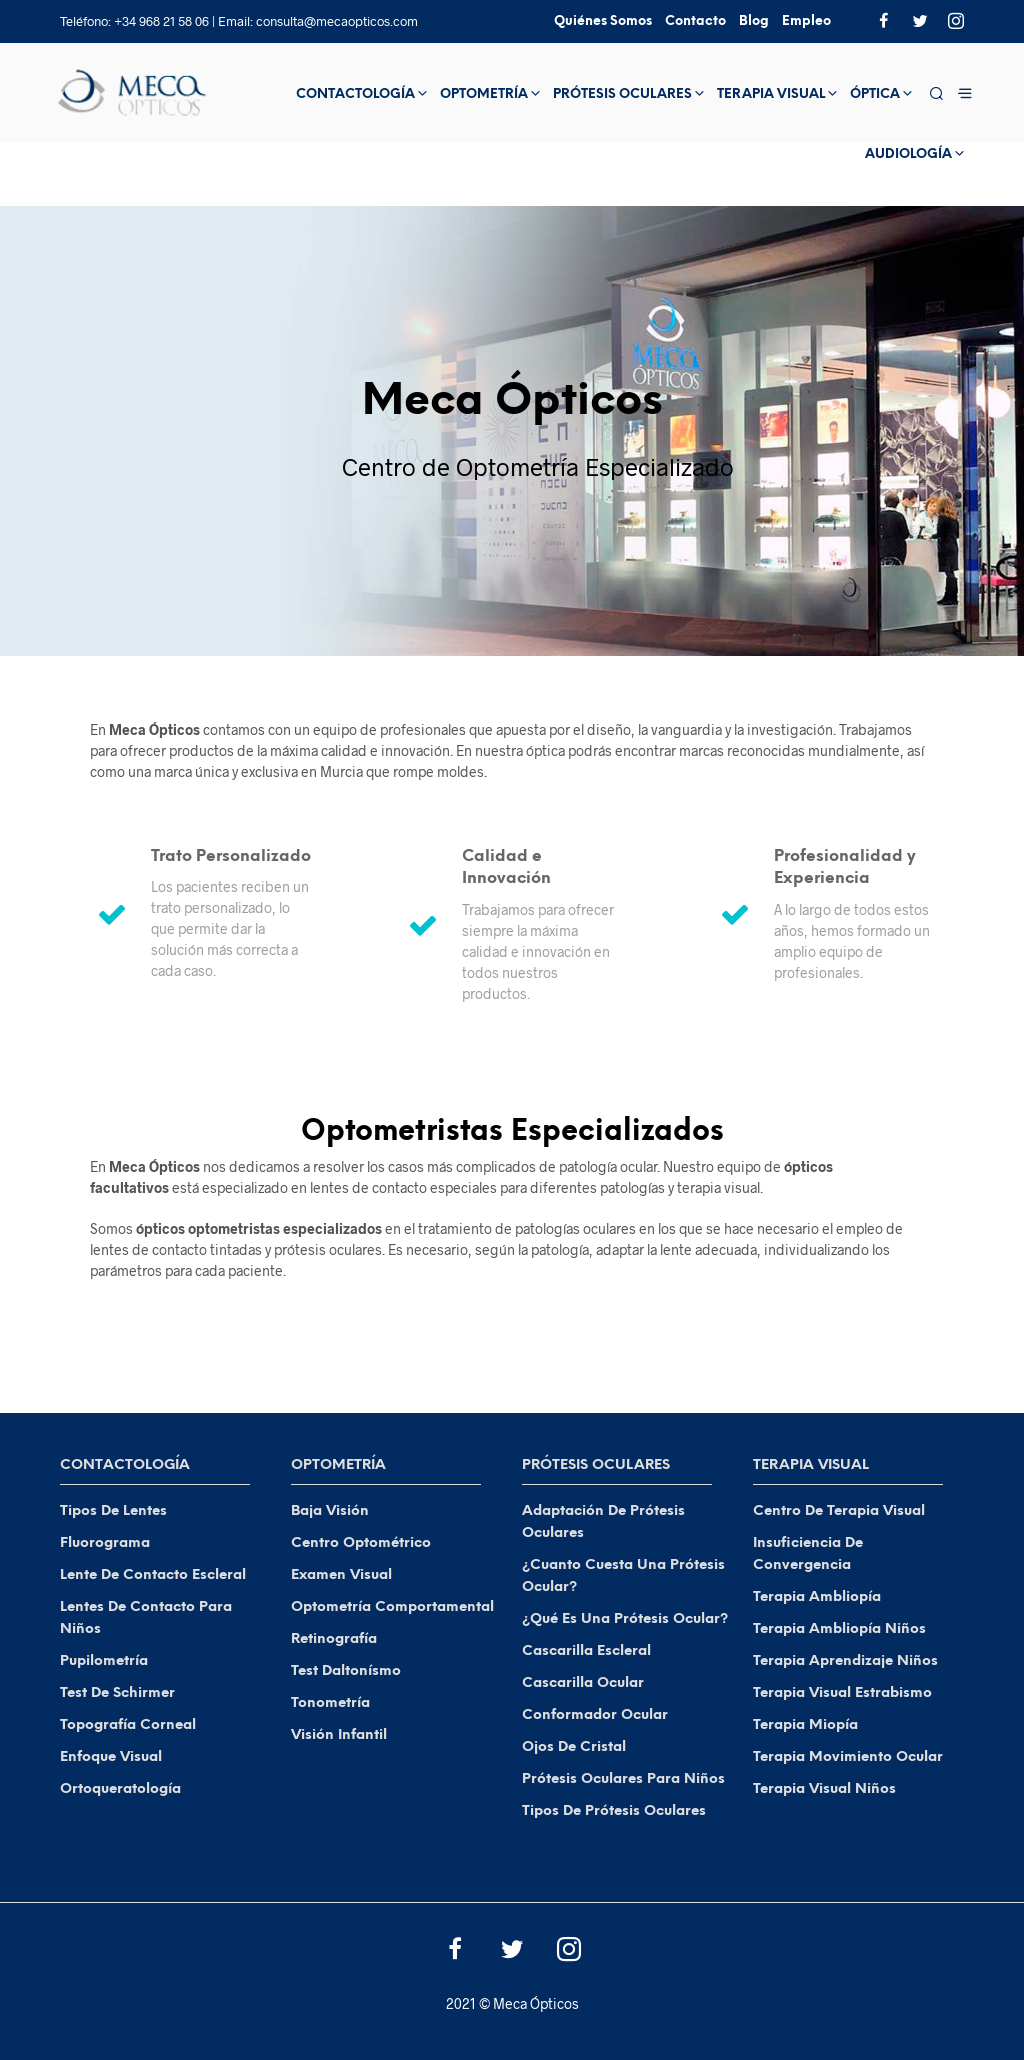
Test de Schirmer (117, 1693)
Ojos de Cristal (574, 1747)
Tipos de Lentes (113, 1511)
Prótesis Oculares (622, 94)
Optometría (484, 94)
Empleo (806, 21)
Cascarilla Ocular (583, 1683)
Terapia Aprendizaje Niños (845, 1661)
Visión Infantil (339, 1735)
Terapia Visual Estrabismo (842, 1693)
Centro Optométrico (361, 1543)
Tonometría (330, 1703)
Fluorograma (105, 1543)
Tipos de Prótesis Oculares (614, 1811)
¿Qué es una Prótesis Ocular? (625, 1619)
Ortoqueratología (120, 1789)
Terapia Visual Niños (824, 1789)
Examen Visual (341, 1575)
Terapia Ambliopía (817, 1597)
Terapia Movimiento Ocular (848, 1757)
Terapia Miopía (805, 1725)
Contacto (695, 21)
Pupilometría (104, 1661)
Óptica (875, 94)
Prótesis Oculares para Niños (623, 1779)
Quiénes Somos (603, 21)
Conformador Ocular (595, 1715)
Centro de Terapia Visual (839, 1511)
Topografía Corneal (128, 1725)
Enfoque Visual (111, 1757)
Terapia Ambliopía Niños (839, 1629)
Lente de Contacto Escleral (153, 1575)
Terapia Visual (771, 94)
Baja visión (330, 1511)
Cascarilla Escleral (586, 1651)
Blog (754, 21)
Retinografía (334, 1639)
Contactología (355, 94)
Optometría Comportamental (392, 1607)
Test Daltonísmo (346, 1671)
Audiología (908, 154)
